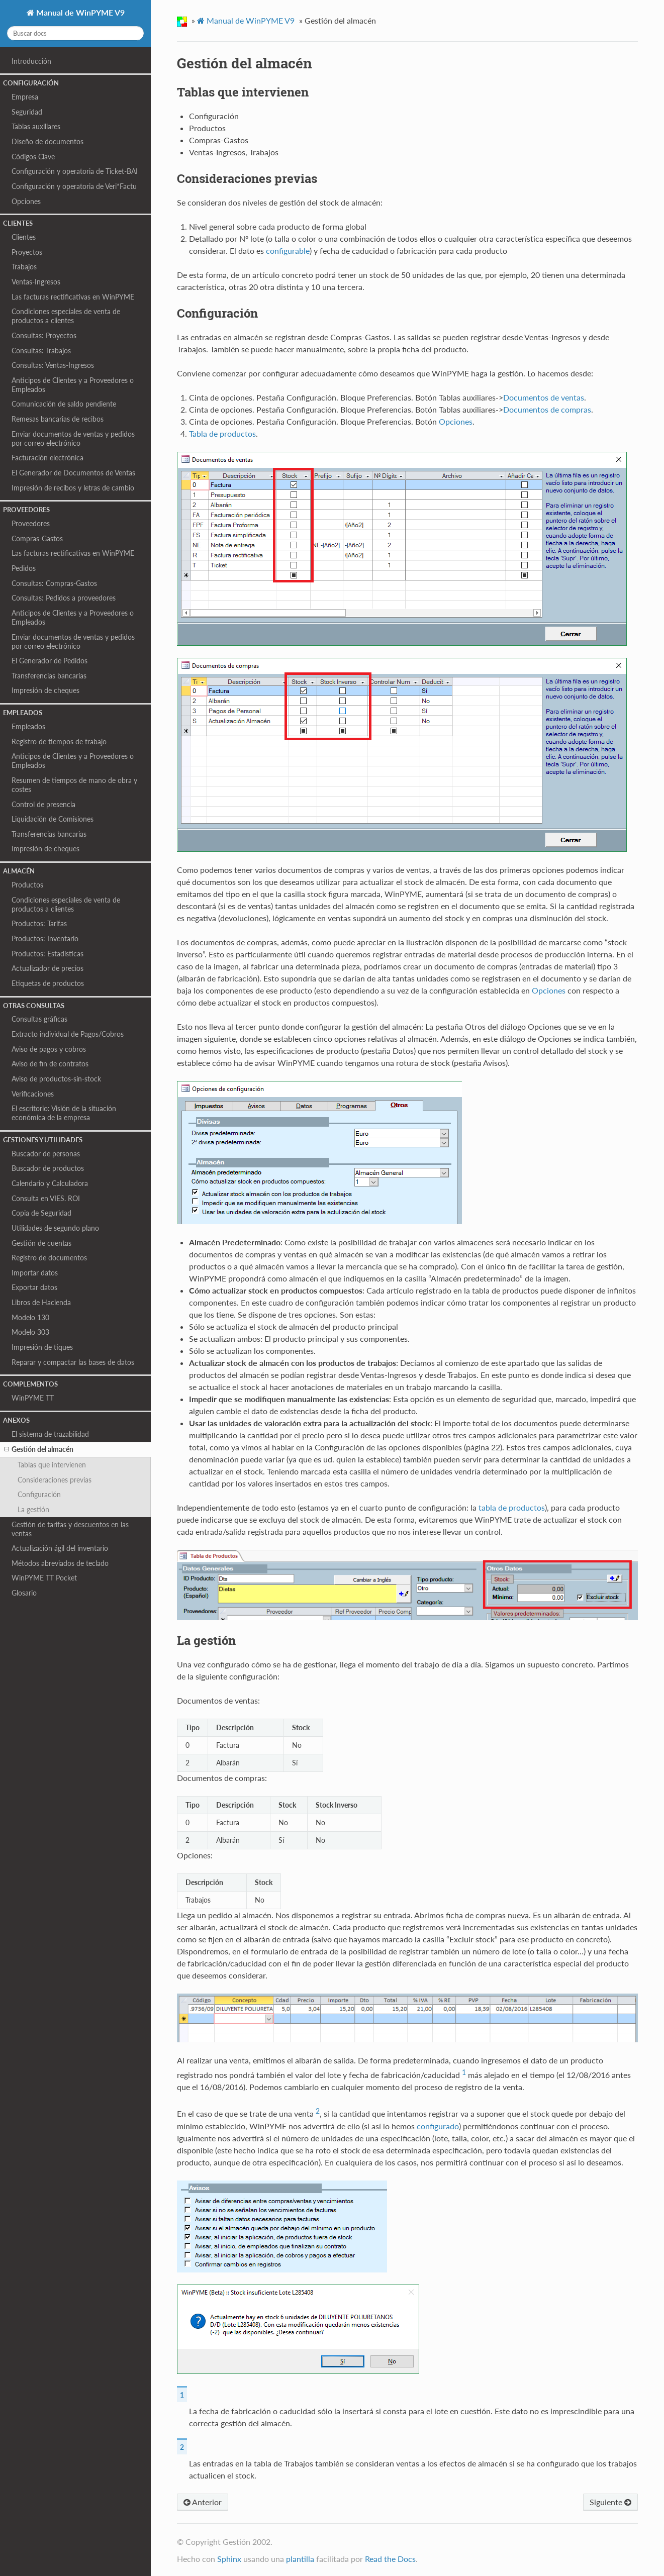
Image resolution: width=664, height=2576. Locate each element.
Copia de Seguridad (41, 1213)
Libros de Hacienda (41, 1302)
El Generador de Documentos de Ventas (73, 472)
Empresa (25, 96)
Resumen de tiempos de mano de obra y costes (74, 785)
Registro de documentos (49, 1257)
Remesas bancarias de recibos (58, 419)
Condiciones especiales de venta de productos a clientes (66, 316)
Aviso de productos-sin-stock (56, 1078)
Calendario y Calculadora (50, 1183)
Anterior (202, 2502)
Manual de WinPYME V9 (79, 12)
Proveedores (31, 523)
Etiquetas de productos (48, 983)
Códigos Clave (33, 156)
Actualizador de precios (47, 968)
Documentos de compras (547, 409)
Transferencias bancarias (49, 675)
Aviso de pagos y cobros (49, 1049)
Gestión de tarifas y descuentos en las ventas (70, 1529)
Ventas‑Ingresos (36, 281)
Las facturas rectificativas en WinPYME (73, 296)
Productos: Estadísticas (47, 953)
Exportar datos (34, 1287)
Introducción (31, 61)
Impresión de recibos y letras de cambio (73, 487)
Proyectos (27, 252)
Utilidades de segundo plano (55, 1228)
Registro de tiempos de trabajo (59, 741)
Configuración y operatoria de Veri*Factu (74, 186)
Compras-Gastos (37, 538)
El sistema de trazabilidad (50, 1434)
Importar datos (35, 1272)
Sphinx (229, 2558)
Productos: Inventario (45, 938)
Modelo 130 (30, 1317)
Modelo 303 (30, 1332)
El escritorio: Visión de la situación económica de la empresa (64, 1113)
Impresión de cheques (45, 690)
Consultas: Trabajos (41, 350)
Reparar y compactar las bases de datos (73, 1362)
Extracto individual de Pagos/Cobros (68, 1034)
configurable (288, 250)
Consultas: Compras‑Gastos (54, 583)
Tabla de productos (222, 433)
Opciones (26, 201)
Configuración (39, 1494)
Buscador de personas (46, 1153)
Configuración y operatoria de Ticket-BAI (75, 171)
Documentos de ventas (543, 397)
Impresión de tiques (42, 1347)
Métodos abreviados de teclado (60, 1563)
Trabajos (24, 266)
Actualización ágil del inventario (60, 1548)
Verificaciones (33, 1093)
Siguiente (610, 2502)
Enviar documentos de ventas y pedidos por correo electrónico (73, 438)
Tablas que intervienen (52, 1464)
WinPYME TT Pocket (44, 1577)
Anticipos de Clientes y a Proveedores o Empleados (73, 384)
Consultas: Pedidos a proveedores (64, 597)
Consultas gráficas (39, 1019)
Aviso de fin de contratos (50, 1063)
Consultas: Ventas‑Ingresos (53, 365)
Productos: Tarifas (39, 923)
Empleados (28, 726)
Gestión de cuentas (41, 1243)
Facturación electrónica (47, 457)
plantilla (300, 2558)
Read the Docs (390, 2558)
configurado (438, 2126)
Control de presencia (43, 804)
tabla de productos (512, 1507)
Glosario (24, 1593)
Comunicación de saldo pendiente (64, 404)
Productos (27, 884)
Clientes (24, 237)
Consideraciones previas (54, 1479)
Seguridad (27, 112)
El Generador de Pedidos (49, 660)
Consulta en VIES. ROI (46, 1198)
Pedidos (24, 568)
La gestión (33, 1509)
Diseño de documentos (47, 141)
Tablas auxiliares (36, 126)
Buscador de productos (48, 1168)
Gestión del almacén (39, 1449)
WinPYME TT (33, 1398)
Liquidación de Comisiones (52, 819)
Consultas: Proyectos (44, 335)
